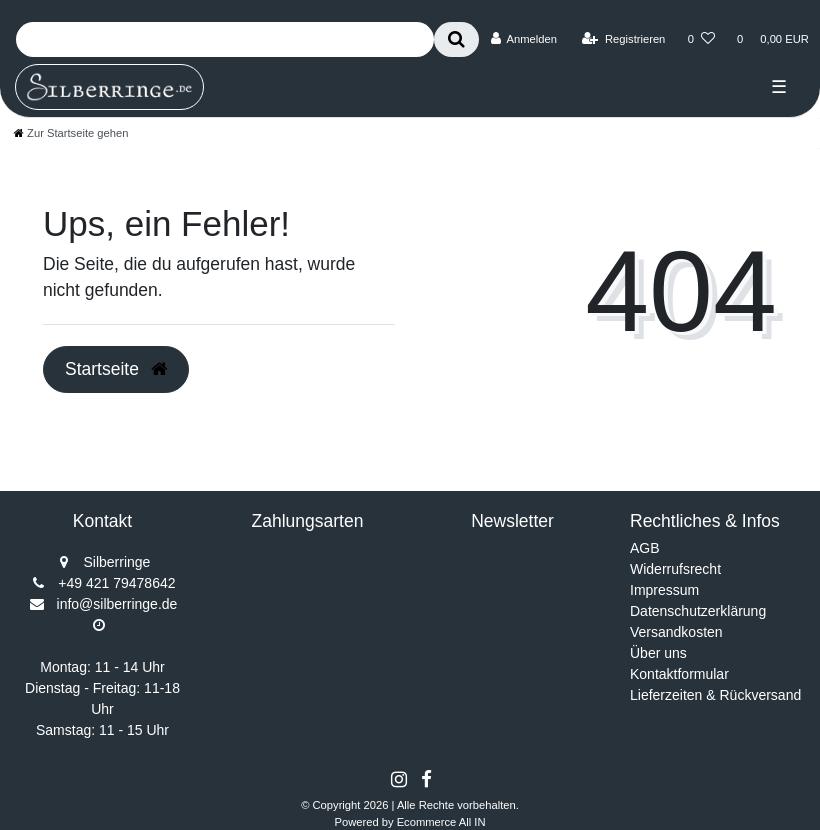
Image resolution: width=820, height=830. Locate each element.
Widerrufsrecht (675, 569)
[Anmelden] (523, 39)
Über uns (658, 653)
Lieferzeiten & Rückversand (715, 695)
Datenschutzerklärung (698, 611)
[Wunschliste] (701, 39)
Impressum (664, 590)
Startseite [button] (116, 369)
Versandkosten (676, 632)
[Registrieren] (623, 39)
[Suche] (456, 39)
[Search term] (225, 39)
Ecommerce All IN (441, 822)
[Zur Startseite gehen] (71, 133)
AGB (645, 548)
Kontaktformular (679, 674)
